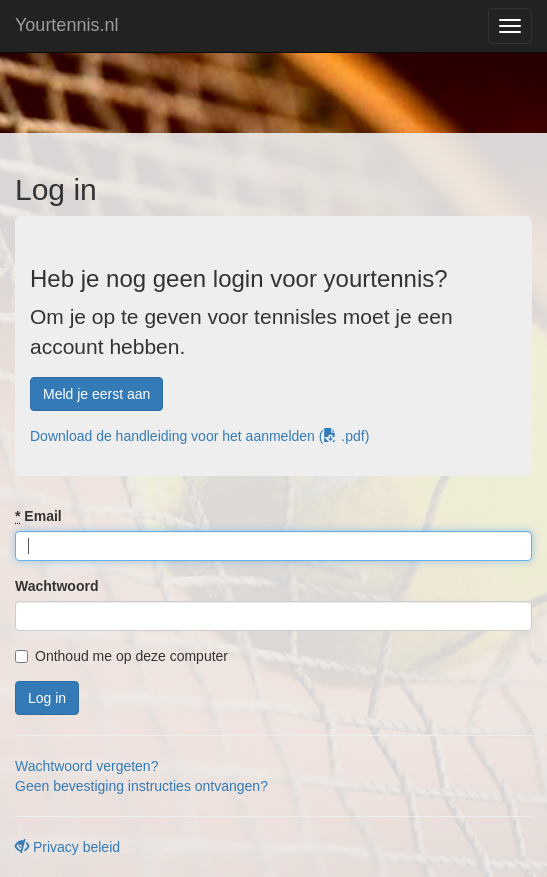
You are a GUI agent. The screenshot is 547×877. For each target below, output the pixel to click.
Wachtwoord (56, 586)
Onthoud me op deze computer (121, 656)
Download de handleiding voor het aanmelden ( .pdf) (199, 436)
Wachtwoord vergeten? (86, 766)
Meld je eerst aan (96, 394)
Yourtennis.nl (66, 25)
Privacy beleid (67, 847)
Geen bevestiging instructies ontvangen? (141, 786)
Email (38, 516)
